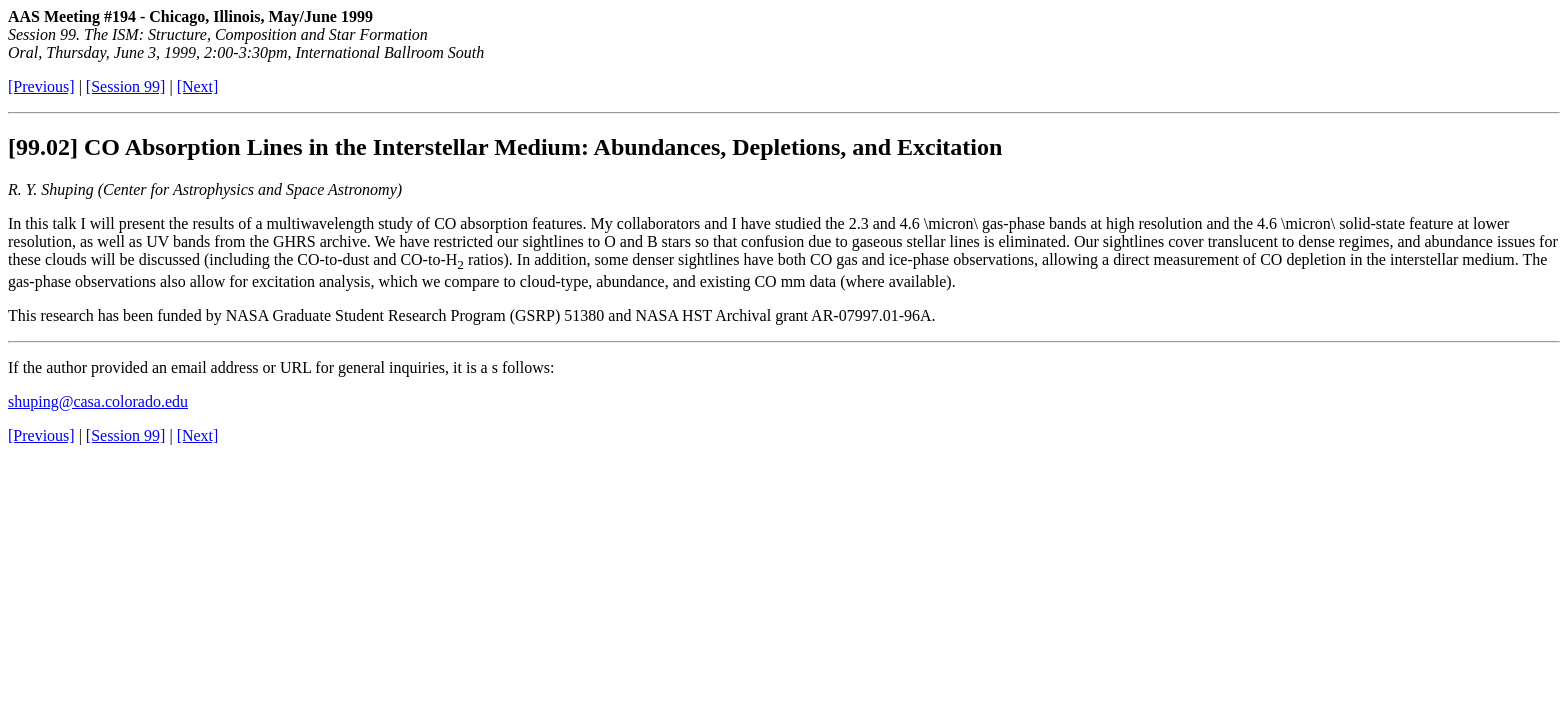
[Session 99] (126, 86)
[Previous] (41, 86)
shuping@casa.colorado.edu (98, 401)
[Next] (198, 86)
